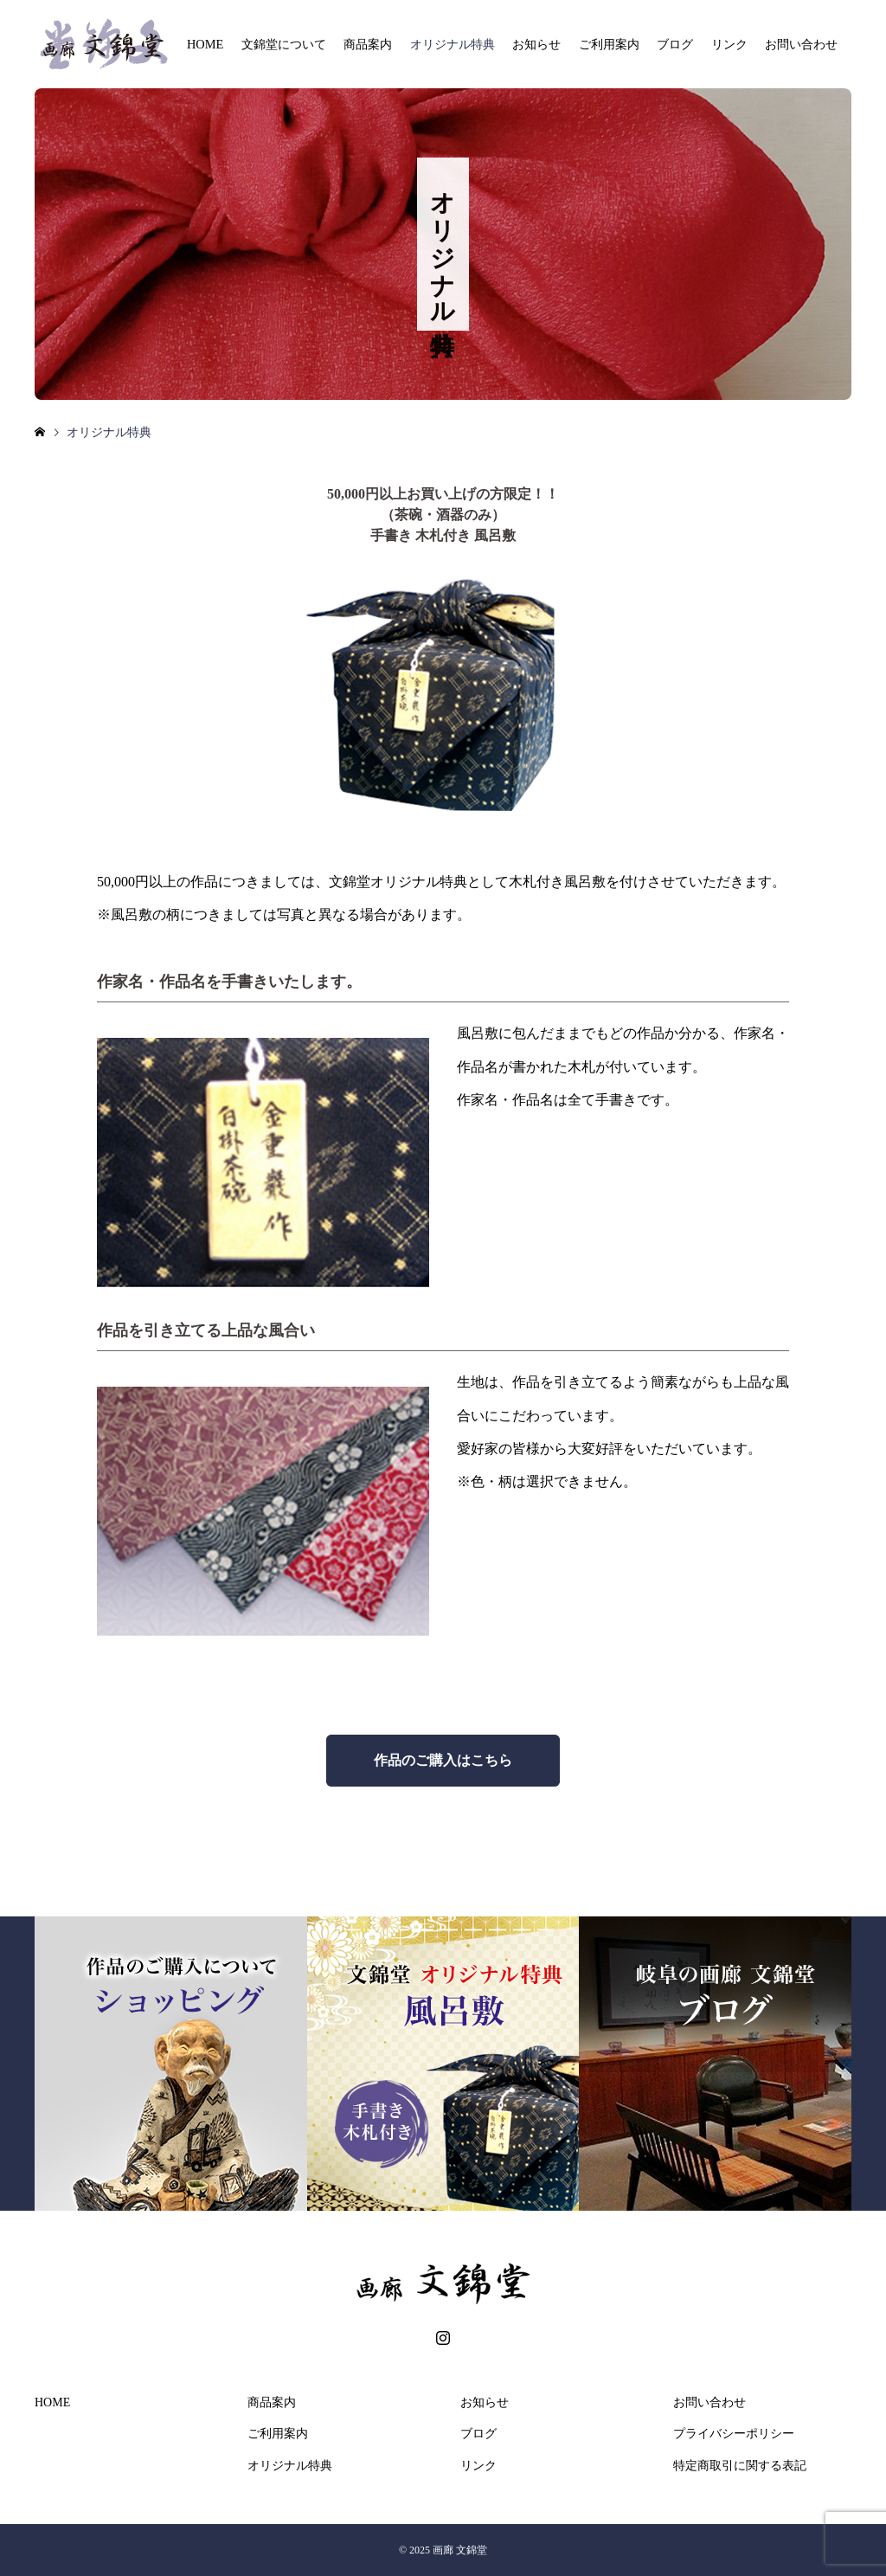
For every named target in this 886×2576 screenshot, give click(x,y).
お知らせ (536, 44)
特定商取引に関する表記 (739, 2465)
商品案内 (367, 44)
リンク (729, 44)
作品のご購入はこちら (443, 1760)
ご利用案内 (609, 44)
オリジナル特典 (452, 44)
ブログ (675, 44)
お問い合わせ (801, 44)
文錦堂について (283, 44)
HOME (205, 44)
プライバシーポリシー (733, 2433)
